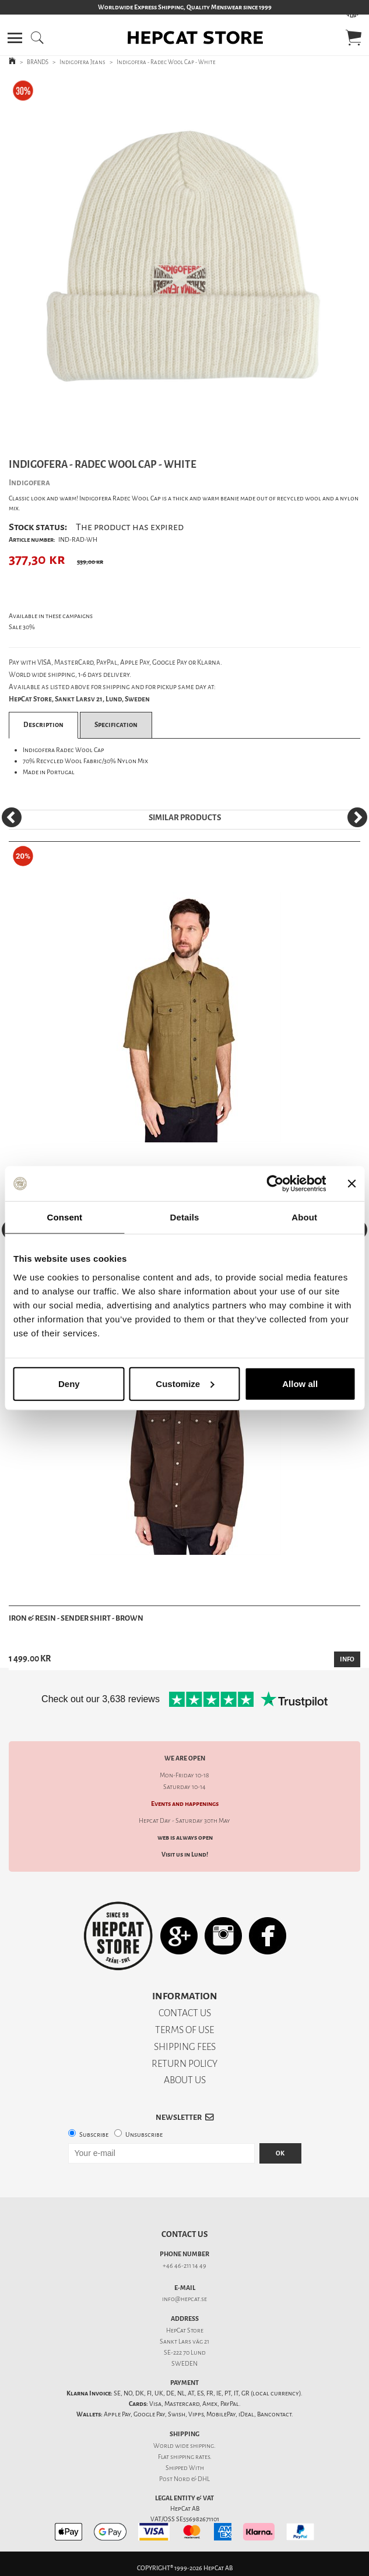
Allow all (300, 1383)
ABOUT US (185, 2080)
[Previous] (12, 817)
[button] (15, 37)
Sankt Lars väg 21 (184, 2341)
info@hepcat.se (184, 2299)
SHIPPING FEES (185, 2047)
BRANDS (37, 62)
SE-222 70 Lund (185, 2352)
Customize (185, 1383)
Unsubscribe (144, 2134)
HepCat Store (184, 2330)
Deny (69, 1383)
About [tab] (304, 1217)
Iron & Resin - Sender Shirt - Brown (76, 1618)
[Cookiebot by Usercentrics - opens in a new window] (275, 1183)
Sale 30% (22, 627)
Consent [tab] (64, 1217)
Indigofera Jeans (82, 62)
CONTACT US (185, 2013)
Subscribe (93, 2134)
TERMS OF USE (184, 2030)
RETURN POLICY (184, 2064)
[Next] (357, 817)
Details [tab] (184, 1217)
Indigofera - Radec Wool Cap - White (166, 62)
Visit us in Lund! (184, 1854)
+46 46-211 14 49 (184, 2265)
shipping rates (190, 2457)
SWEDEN (184, 2363)
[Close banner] (351, 1184)
